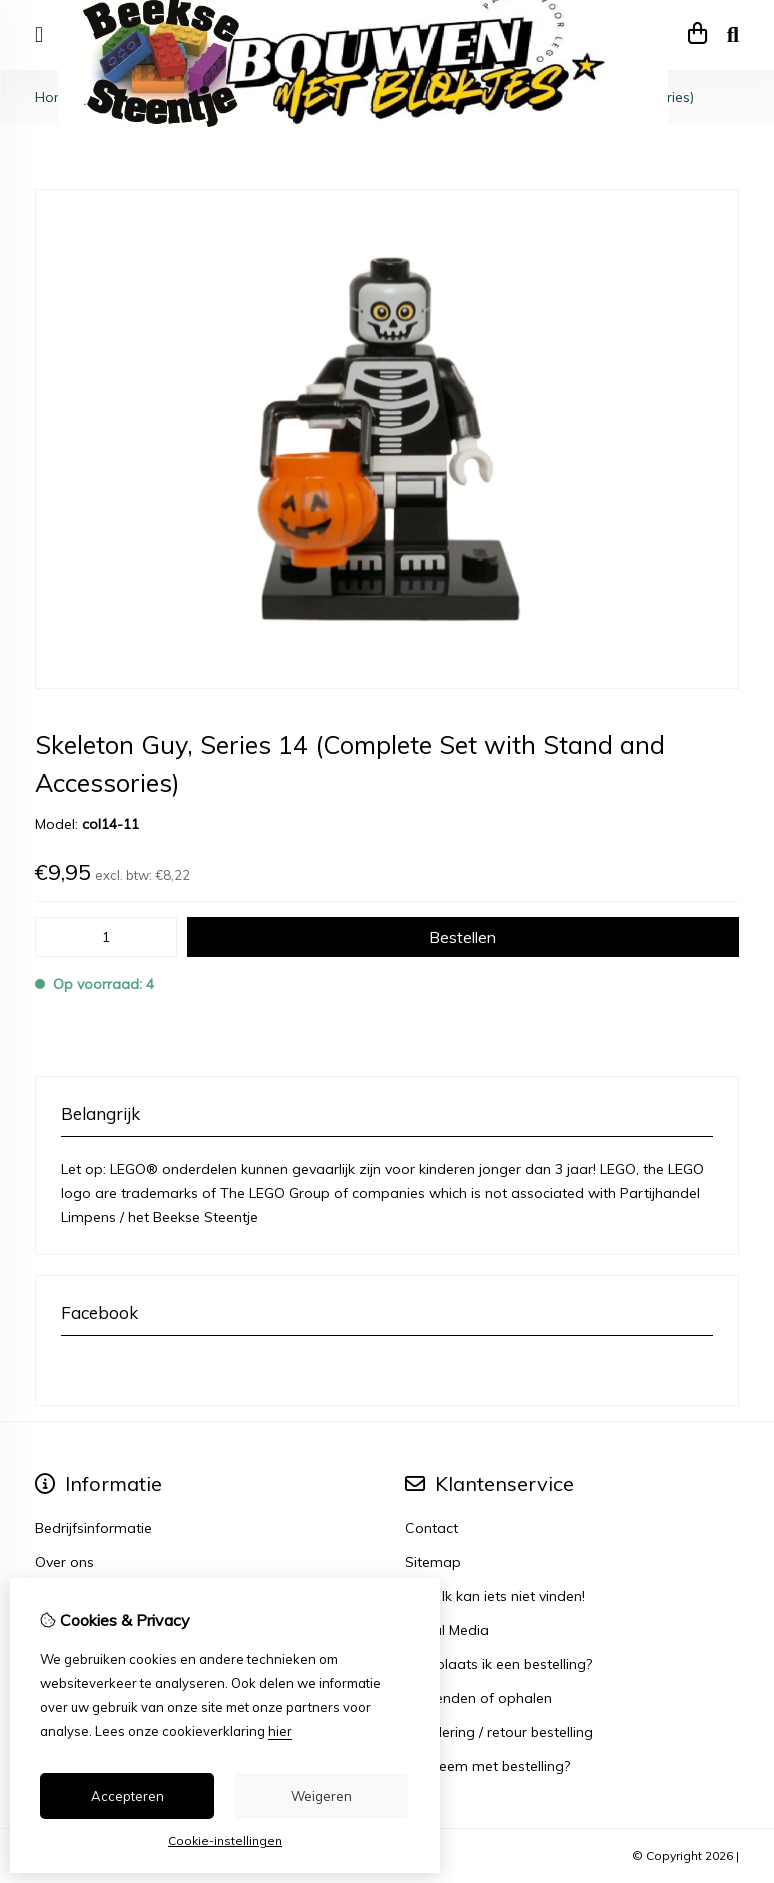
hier (280, 1731)
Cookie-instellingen (225, 1840)
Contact (431, 1528)
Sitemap (433, 1562)
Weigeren (321, 1796)
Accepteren (127, 1796)
